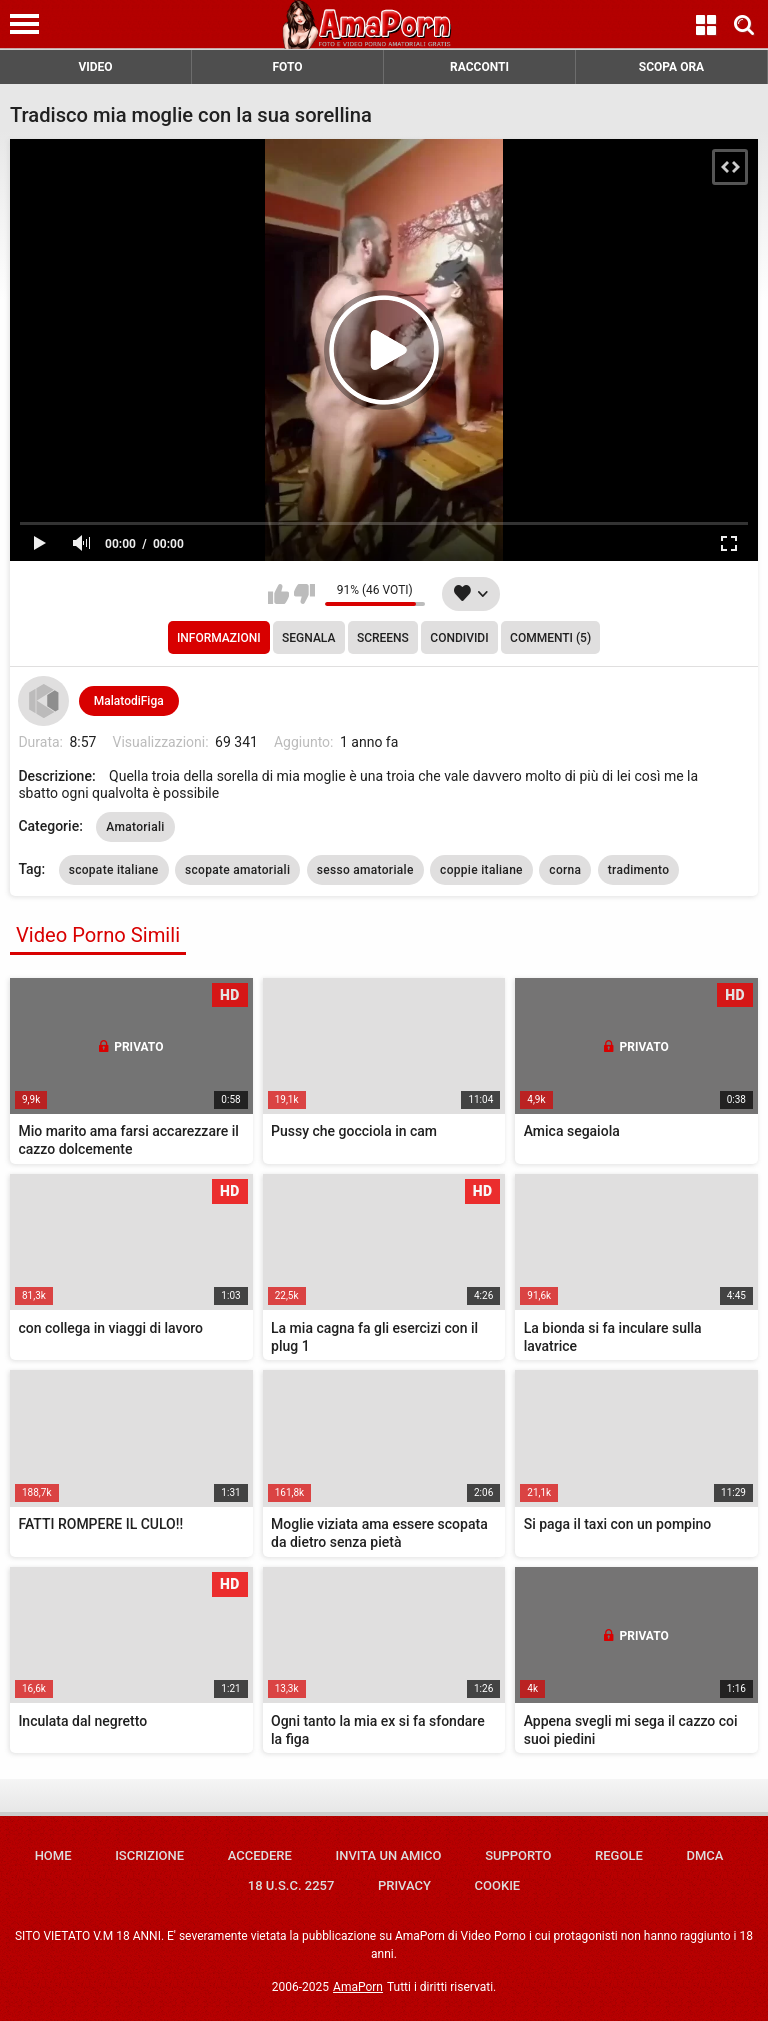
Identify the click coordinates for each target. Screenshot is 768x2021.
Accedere (260, 1855)
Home (53, 1855)
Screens (383, 638)
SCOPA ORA (671, 67)
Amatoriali (135, 827)
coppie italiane (481, 870)
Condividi (459, 638)
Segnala (308, 638)
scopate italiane (114, 870)
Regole (619, 1855)
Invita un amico (388, 1855)
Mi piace (278, 594)
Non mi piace (304, 594)
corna (565, 870)
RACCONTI (479, 67)
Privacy (404, 1885)
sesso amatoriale (365, 870)
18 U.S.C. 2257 (291, 1885)
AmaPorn (358, 1987)
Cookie (498, 1885)
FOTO (287, 67)
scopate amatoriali (237, 870)
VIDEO (95, 67)
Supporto (518, 1855)
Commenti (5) (550, 638)
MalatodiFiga (129, 701)
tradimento (639, 870)
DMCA (704, 1855)
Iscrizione (149, 1855)
